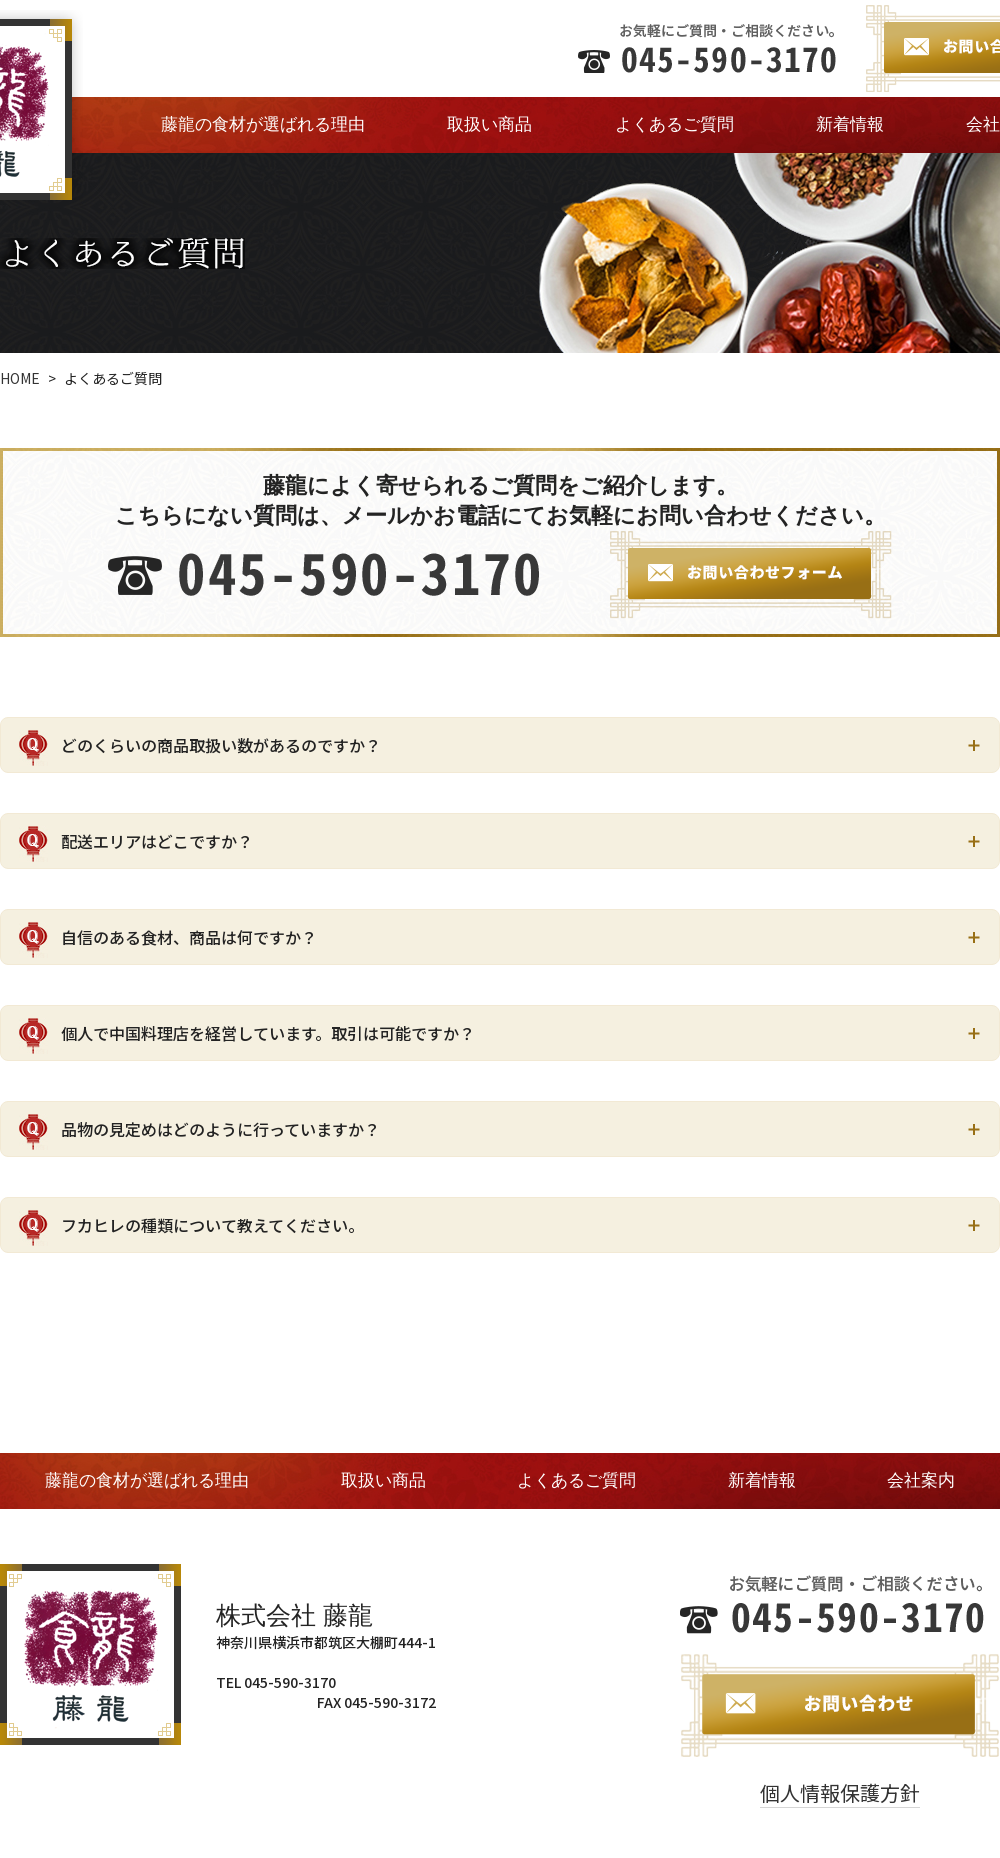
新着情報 (850, 124)
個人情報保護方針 (840, 1792)
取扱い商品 (489, 124)
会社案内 (921, 1480)
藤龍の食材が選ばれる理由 (263, 124)
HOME (20, 378)
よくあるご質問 (674, 124)
